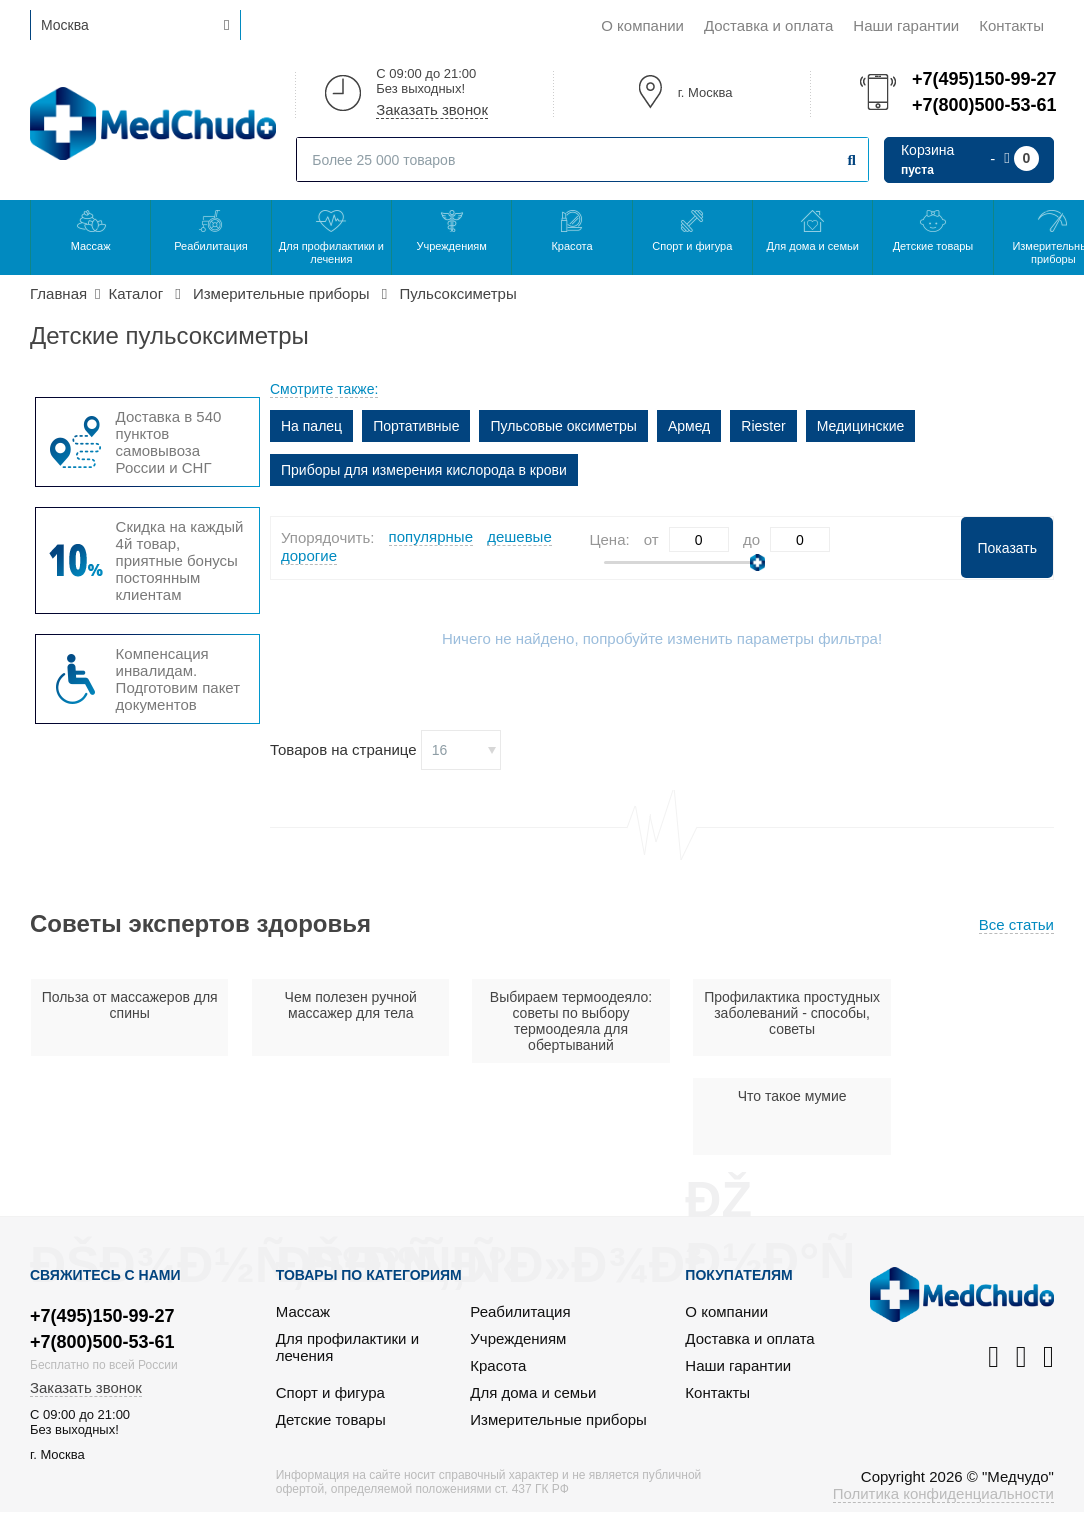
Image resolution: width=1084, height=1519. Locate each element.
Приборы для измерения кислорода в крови (424, 470)
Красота (571, 246)
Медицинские (861, 426)
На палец (311, 426)
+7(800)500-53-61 (983, 105)
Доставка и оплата (768, 25)
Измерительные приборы (558, 1327)
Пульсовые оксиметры (563, 426)
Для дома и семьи (812, 246)
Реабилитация (211, 246)
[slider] (757, 562)
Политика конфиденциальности (943, 1401)
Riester (763, 426)
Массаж (91, 246)
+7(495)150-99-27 (983, 79)
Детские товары (933, 246)
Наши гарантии (906, 25)
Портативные (416, 426)
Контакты (1011, 25)
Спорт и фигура (692, 246)
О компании (642, 25)
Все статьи (1016, 924)
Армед (689, 426)
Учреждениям (451, 246)
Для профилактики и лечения (331, 252)
